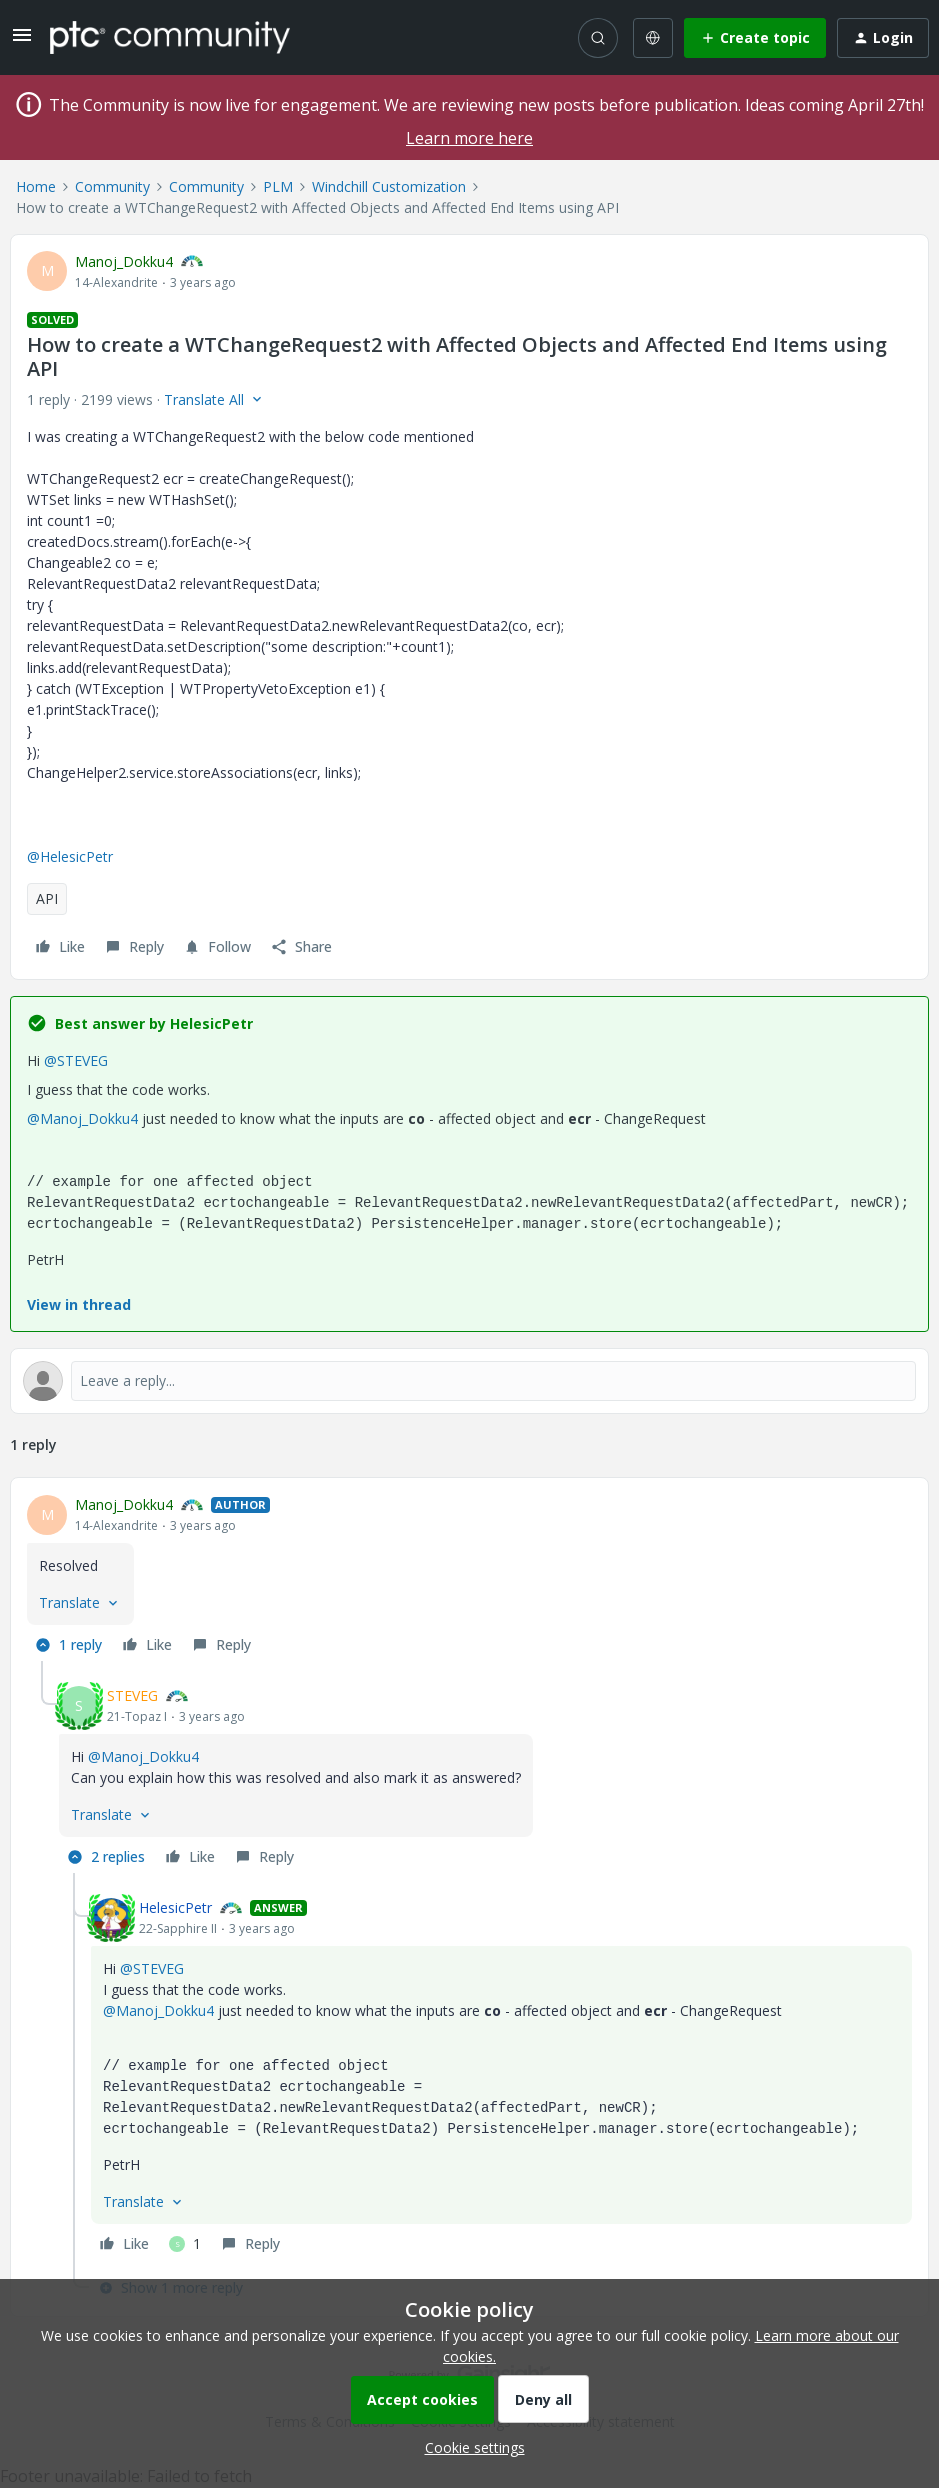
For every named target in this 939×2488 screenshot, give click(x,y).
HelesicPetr (175, 1907)
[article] (469, 1577)
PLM (278, 186)
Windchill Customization (389, 186)
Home (36, 186)
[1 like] (185, 2244)
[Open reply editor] (469, 1381)
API (47, 898)
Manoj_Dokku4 (124, 261)
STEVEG (132, 1695)
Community (112, 186)
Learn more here (469, 138)
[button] (22, 41)
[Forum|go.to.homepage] (170, 37)
